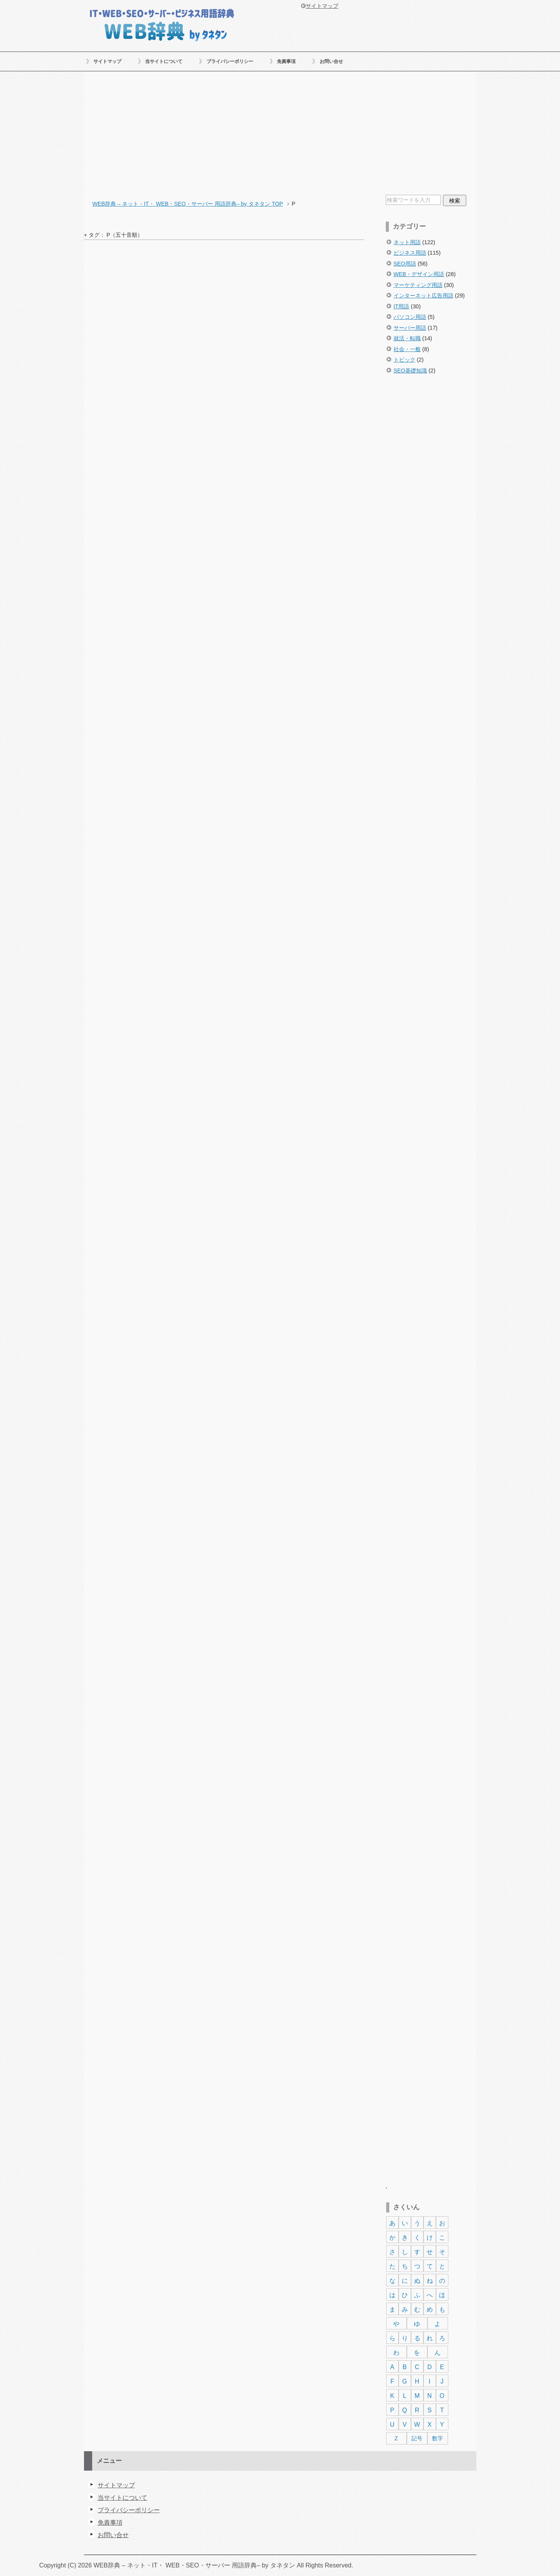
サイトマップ (107, 61)
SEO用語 (405, 264)
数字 (437, 2438)
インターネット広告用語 (423, 295)
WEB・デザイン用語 (419, 274)
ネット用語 (407, 242)
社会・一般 (407, 349)
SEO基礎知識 (410, 370)
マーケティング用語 (418, 285)
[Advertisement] (280, 133)
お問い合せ (331, 61)
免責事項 (286, 61)
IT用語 (402, 306)
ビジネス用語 (410, 253)
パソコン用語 (410, 317)
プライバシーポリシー (229, 61)
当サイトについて (163, 61)
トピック (404, 360)
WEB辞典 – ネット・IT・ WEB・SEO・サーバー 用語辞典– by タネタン (162, 24)
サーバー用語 (410, 328)
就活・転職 (407, 338)
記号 (416, 2438)
